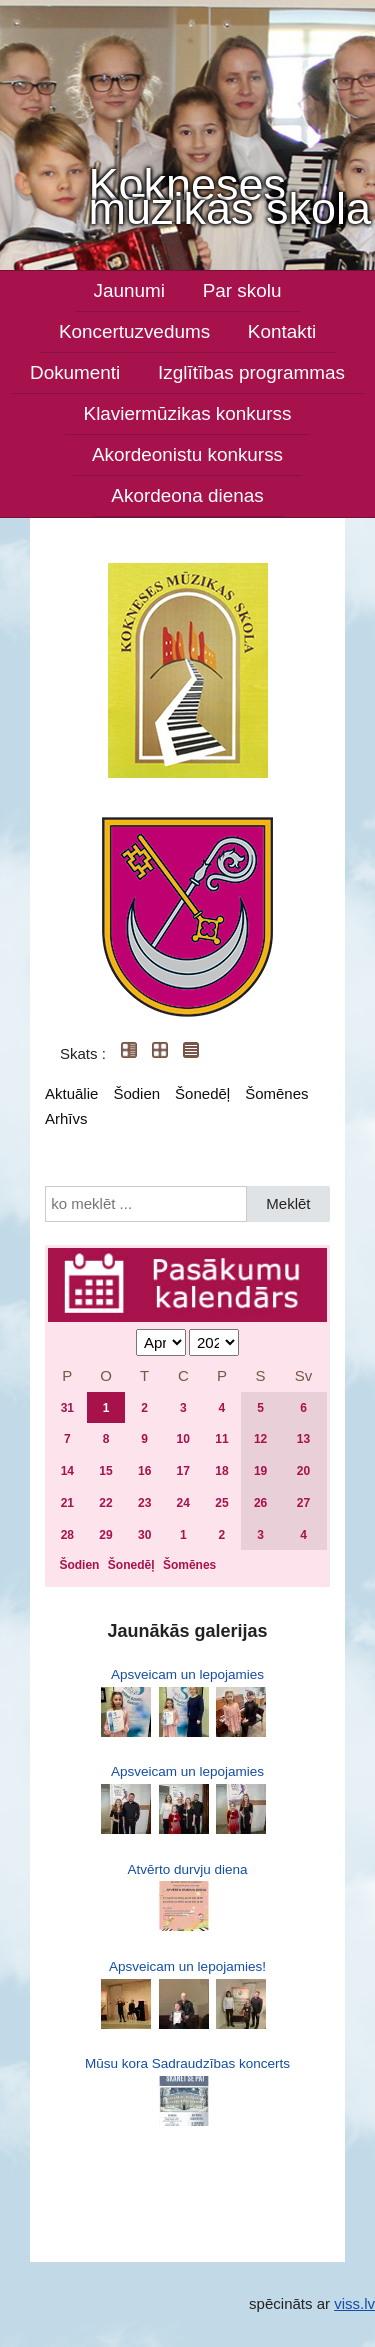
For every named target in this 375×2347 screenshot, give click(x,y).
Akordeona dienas (187, 495)
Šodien (136, 1093)
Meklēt (288, 1203)
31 (67, 1408)
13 (303, 1439)
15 (105, 1471)
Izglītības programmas (251, 372)
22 (105, 1503)
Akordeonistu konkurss (187, 454)
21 (67, 1503)
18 (221, 1471)
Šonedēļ (202, 1093)
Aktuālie (71, 1093)
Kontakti (282, 331)
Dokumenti (75, 372)
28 (67, 1535)
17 (183, 1471)
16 (144, 1471)
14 (67, 1471)
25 (221, 1503)
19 (260, 1471)
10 (183, 1439)
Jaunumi (129, 290)
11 (221, 1439)
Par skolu (242, 290)
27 (303, 1503)
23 (144, 1503)
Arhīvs (66, 1118)
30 (144, 1535)
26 (260, 1503)
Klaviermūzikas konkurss (188, 413)
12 (260, 1439)
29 (105, 1535)
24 (183, 1503)
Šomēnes (276, 1093)
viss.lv (354, 2303)
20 (303, 1471)
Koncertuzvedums (134, 331)
